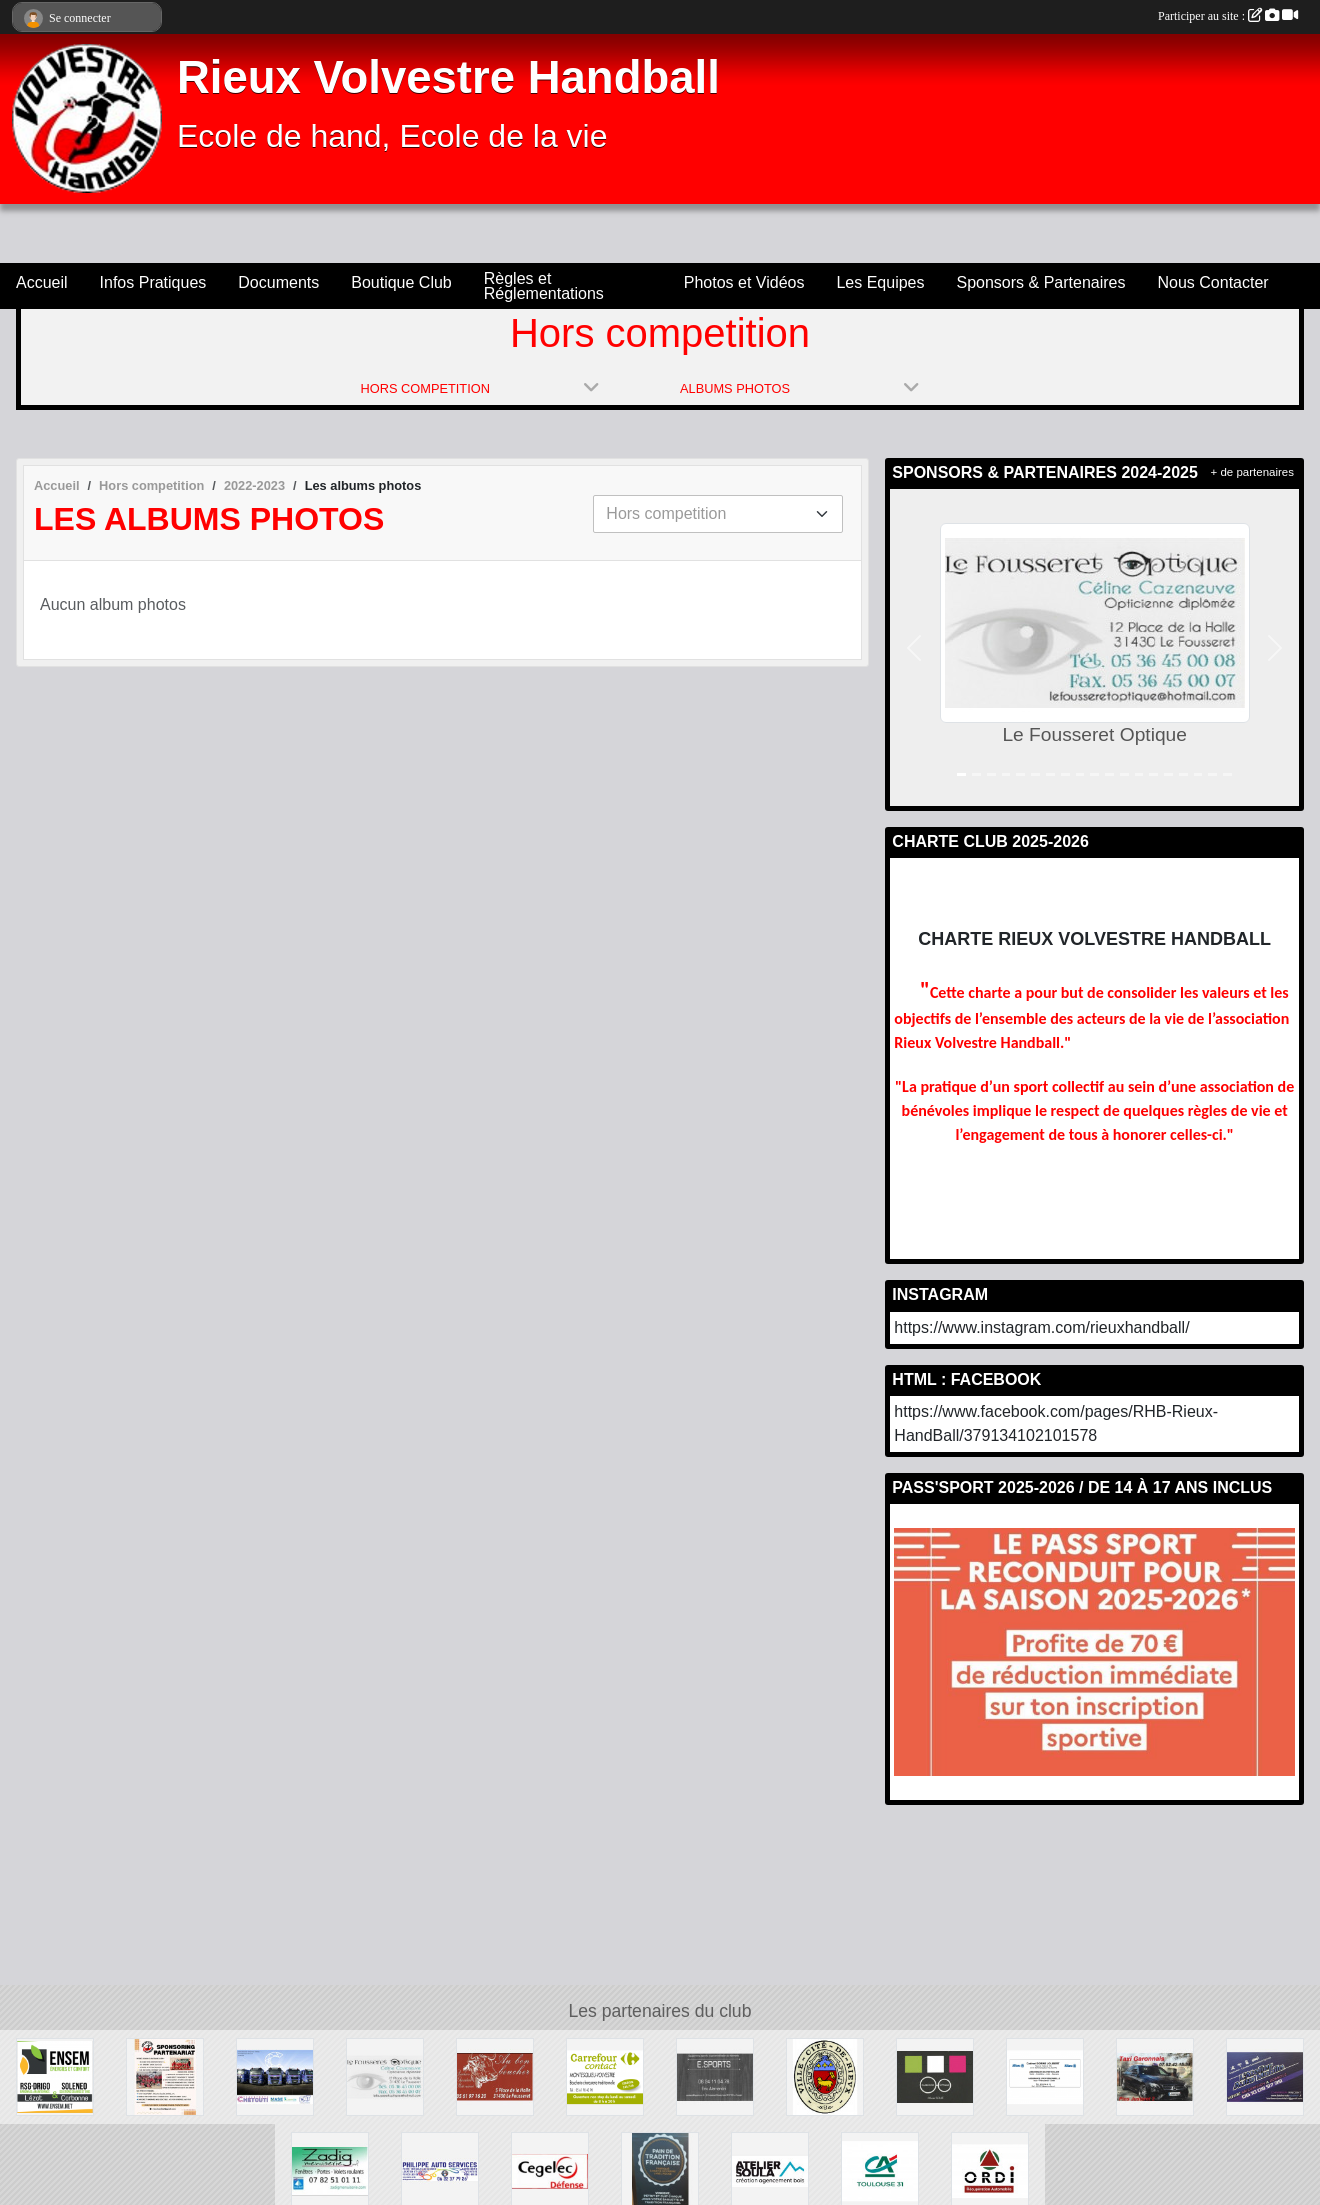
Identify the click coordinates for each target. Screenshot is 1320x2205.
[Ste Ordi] (990, 2169)
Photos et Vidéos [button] (744, 282)
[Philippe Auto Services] (440, 2169)
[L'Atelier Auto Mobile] (1265, 2075)
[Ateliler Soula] (770, 2169)
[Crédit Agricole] (880, 2169)
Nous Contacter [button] (1212, 282)
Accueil (42, 282)
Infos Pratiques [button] (153, 282)
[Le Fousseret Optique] (385, 2075)
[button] (914, 647)
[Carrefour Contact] (605, 2075)
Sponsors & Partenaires (1041, 282)
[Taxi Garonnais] (1155, 2075)
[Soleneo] (55, 2075)
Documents (278, 282)
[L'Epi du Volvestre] (660, 2169)
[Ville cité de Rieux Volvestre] (825, 2075)
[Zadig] (330, 2169)
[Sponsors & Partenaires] (165, 2075)
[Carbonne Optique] (935, 2075)
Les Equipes (880, 282)
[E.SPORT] (715, 2075)
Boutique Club (401, 282)
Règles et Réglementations (544, 286)
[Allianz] (1045, 2075)
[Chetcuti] (275, 2075)
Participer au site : (1228, 16)
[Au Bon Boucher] (495, 2075)
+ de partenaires (1252, 472)
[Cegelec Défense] (550, 2169)
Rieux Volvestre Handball (448, 77)
